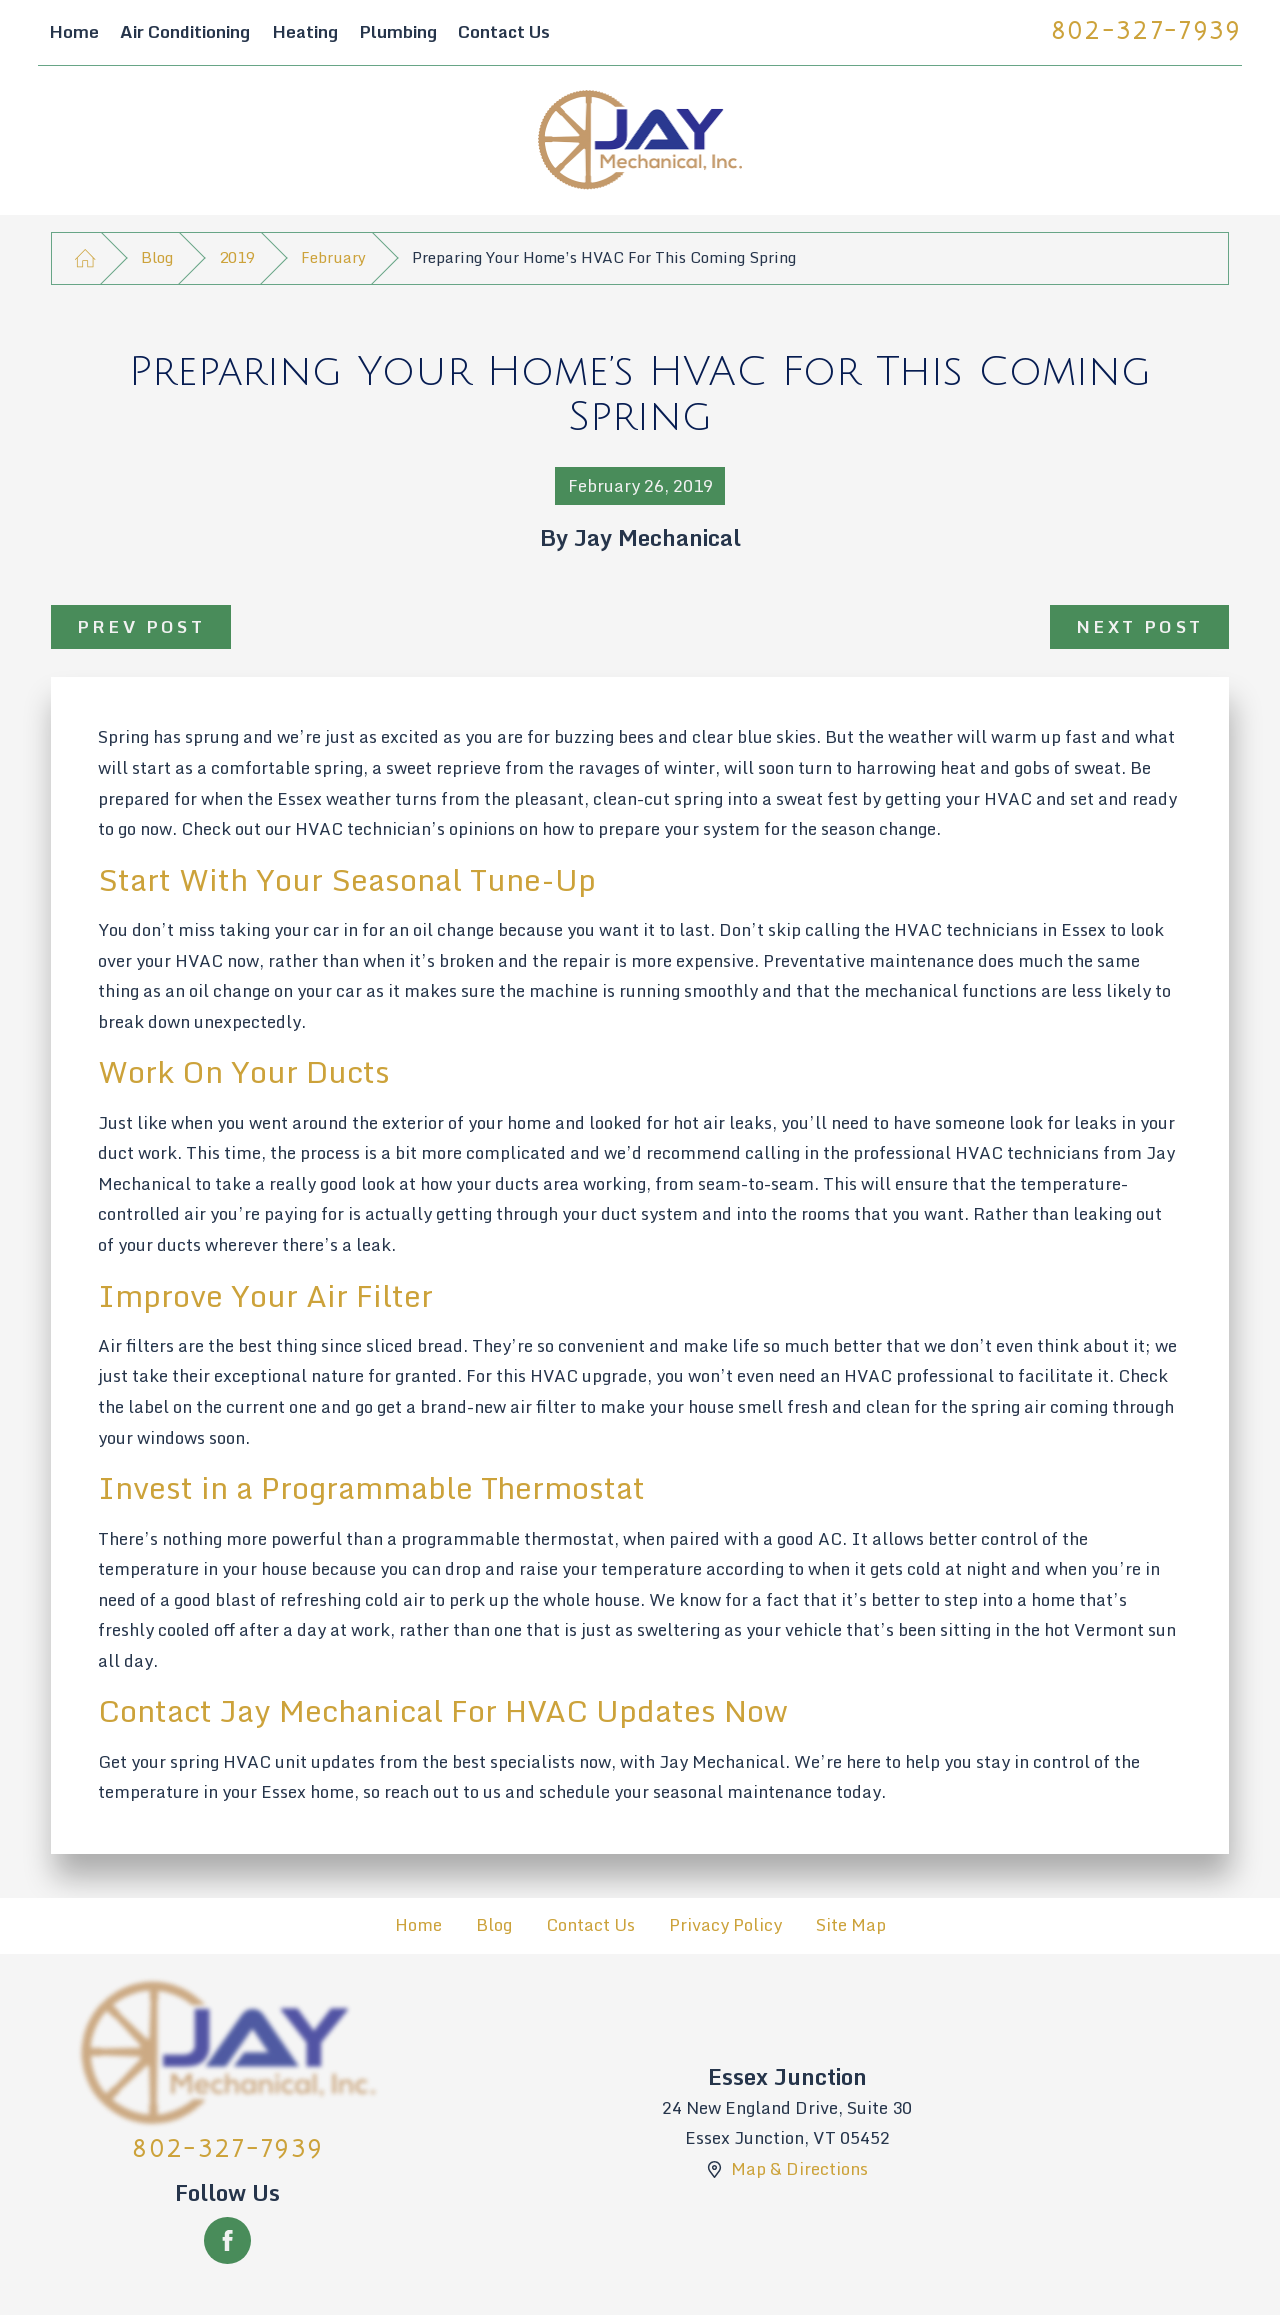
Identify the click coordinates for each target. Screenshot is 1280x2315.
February (333, 257)
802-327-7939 (1146, 31)
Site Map (851, 1924)
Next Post (1140, 626)
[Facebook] (227, 2240)
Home (418, 1924)
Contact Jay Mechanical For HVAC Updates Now (443, 1710)
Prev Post (141, 626)
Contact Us (590, 1924)
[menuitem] (73, 33)
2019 (237, 257)
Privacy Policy (725, 1924)
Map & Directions (799, 2168)
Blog (157, 257)
